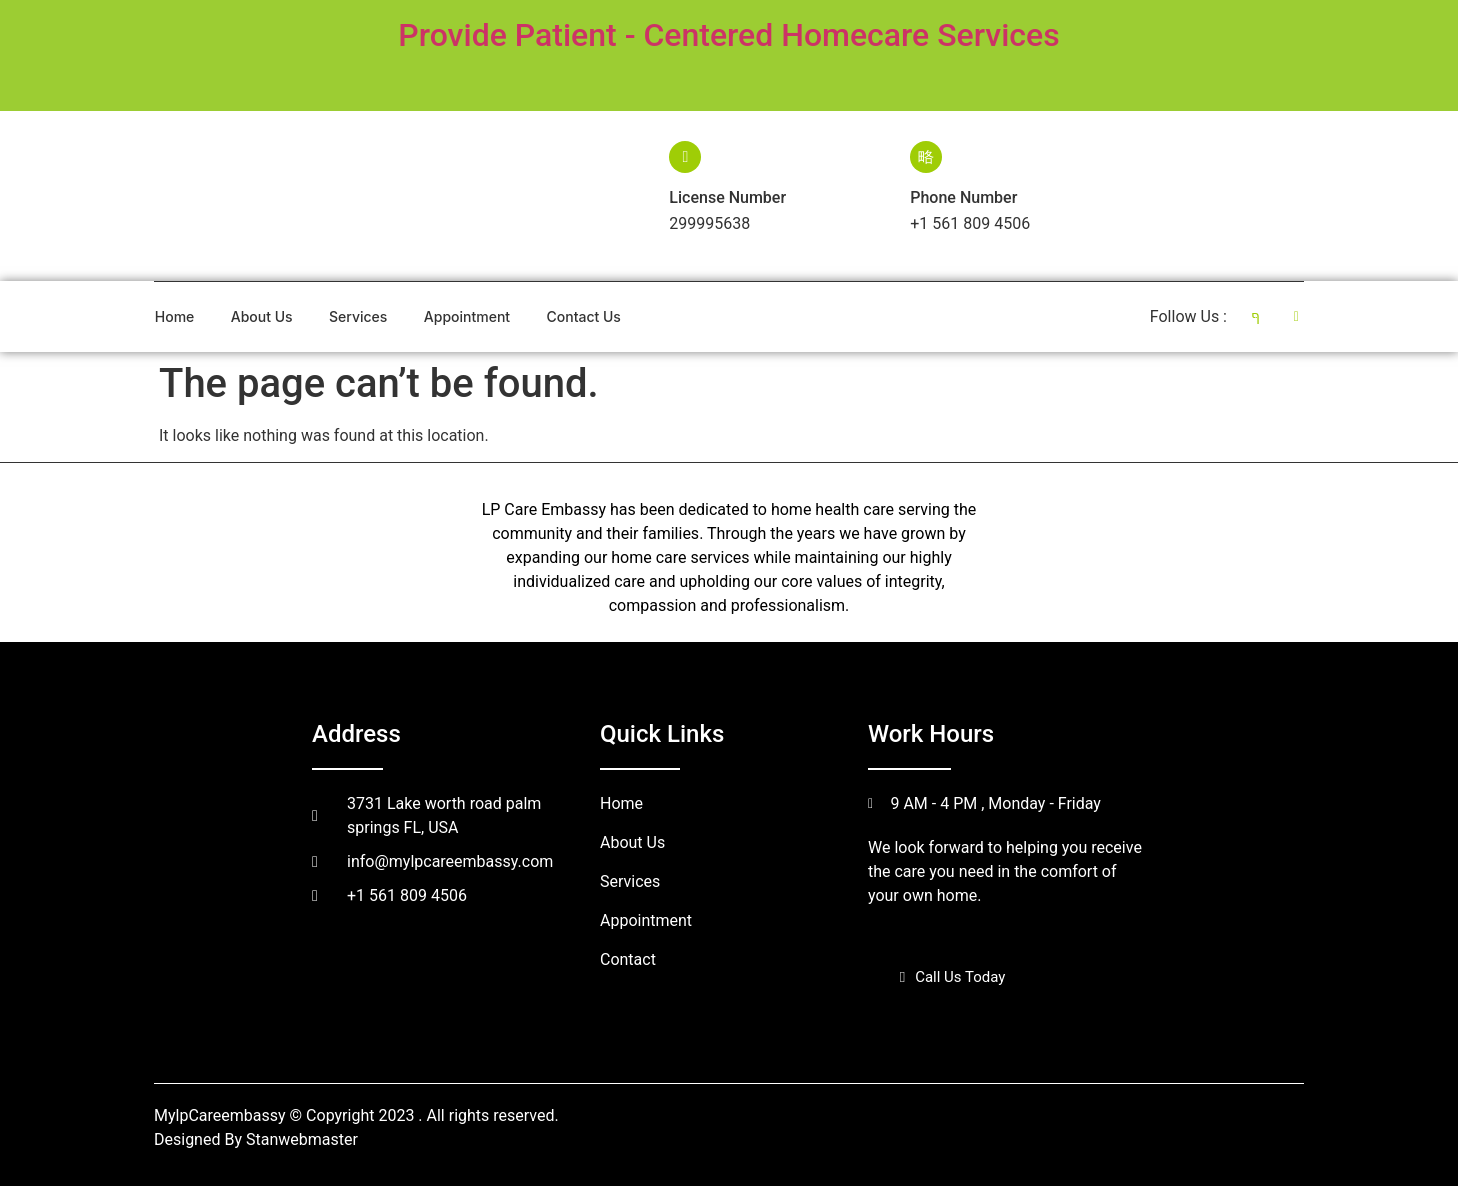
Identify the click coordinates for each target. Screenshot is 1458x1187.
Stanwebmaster (302, 1140)
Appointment (468, 316)
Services (358, 316)
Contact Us (585, 316)
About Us (262, 316)
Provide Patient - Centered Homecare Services (728, 35)
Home (174, 316)
